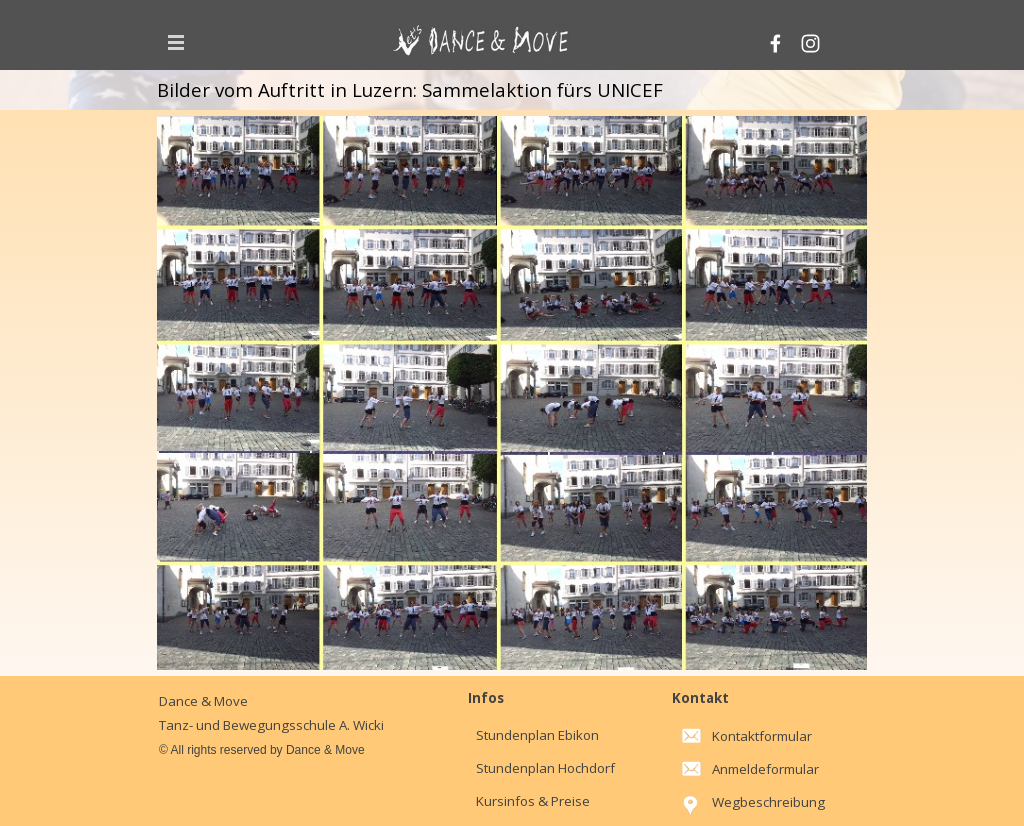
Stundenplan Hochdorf (545, 768)
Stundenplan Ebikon (537, 735)
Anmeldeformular (765, 769)
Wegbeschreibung (768, 802)
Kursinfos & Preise (533, 801)
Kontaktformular (762, 736)
